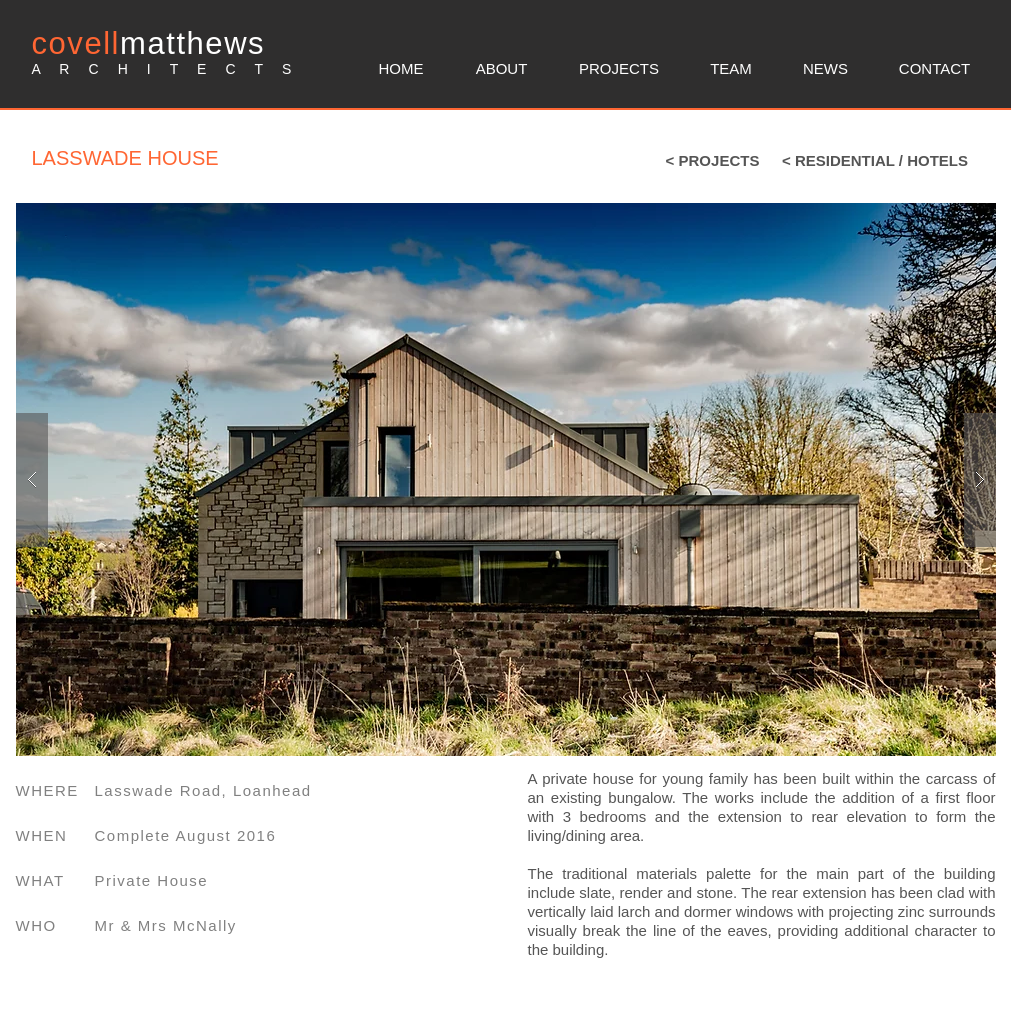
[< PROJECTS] (713, 160)
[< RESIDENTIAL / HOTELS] (875, 160)
